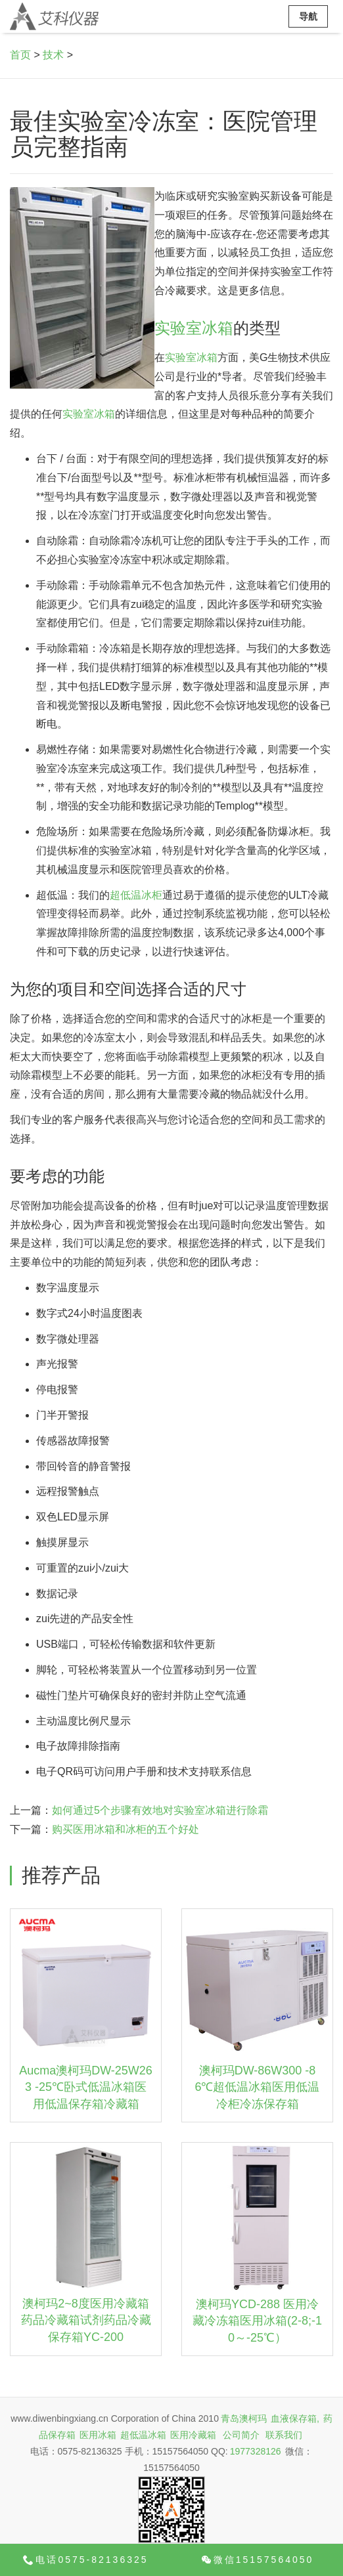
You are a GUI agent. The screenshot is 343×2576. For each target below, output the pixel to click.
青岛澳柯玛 (244, 2418)
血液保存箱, (295, 2418)
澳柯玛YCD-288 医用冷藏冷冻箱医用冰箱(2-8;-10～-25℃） (257, 2321)
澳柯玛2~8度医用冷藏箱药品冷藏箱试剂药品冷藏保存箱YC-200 (86, 2320)
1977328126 (255, 2451)
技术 (53, 54)
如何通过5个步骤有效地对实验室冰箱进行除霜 (160, 1810)
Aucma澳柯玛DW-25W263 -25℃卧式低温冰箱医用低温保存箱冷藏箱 (85, 2087)
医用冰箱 (98, 2435)
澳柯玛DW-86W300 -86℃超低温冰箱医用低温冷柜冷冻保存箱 (256, 2087)
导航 (308, 16)
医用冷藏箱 (193, 2435)
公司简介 (241, 2435)
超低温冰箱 (143, 2435)
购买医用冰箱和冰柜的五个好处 (125, 1829)
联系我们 (283, 2435)
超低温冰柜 (136, 895)
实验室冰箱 (193, 328)
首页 (20, 54)
